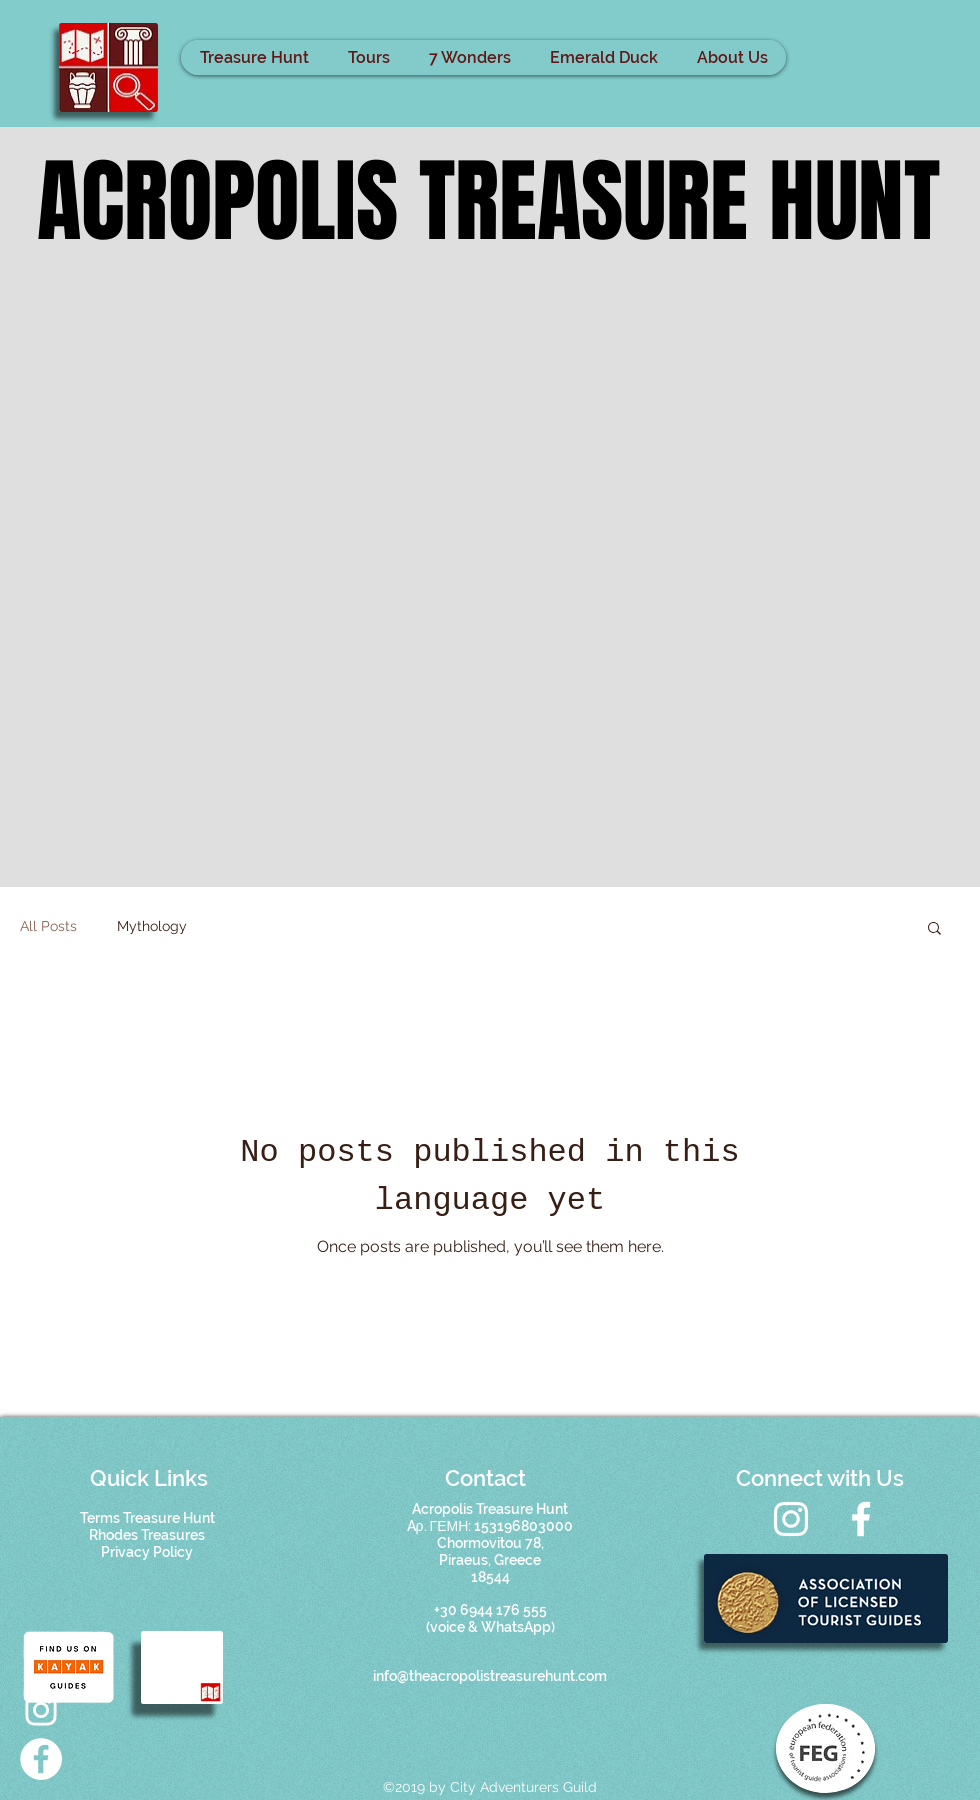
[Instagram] (791, 1519)
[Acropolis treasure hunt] (41, 1710)
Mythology (152, 926)
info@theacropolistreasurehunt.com (490, 1676)
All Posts (48, 926)
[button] (934, 929)
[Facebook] (861, 1519)
